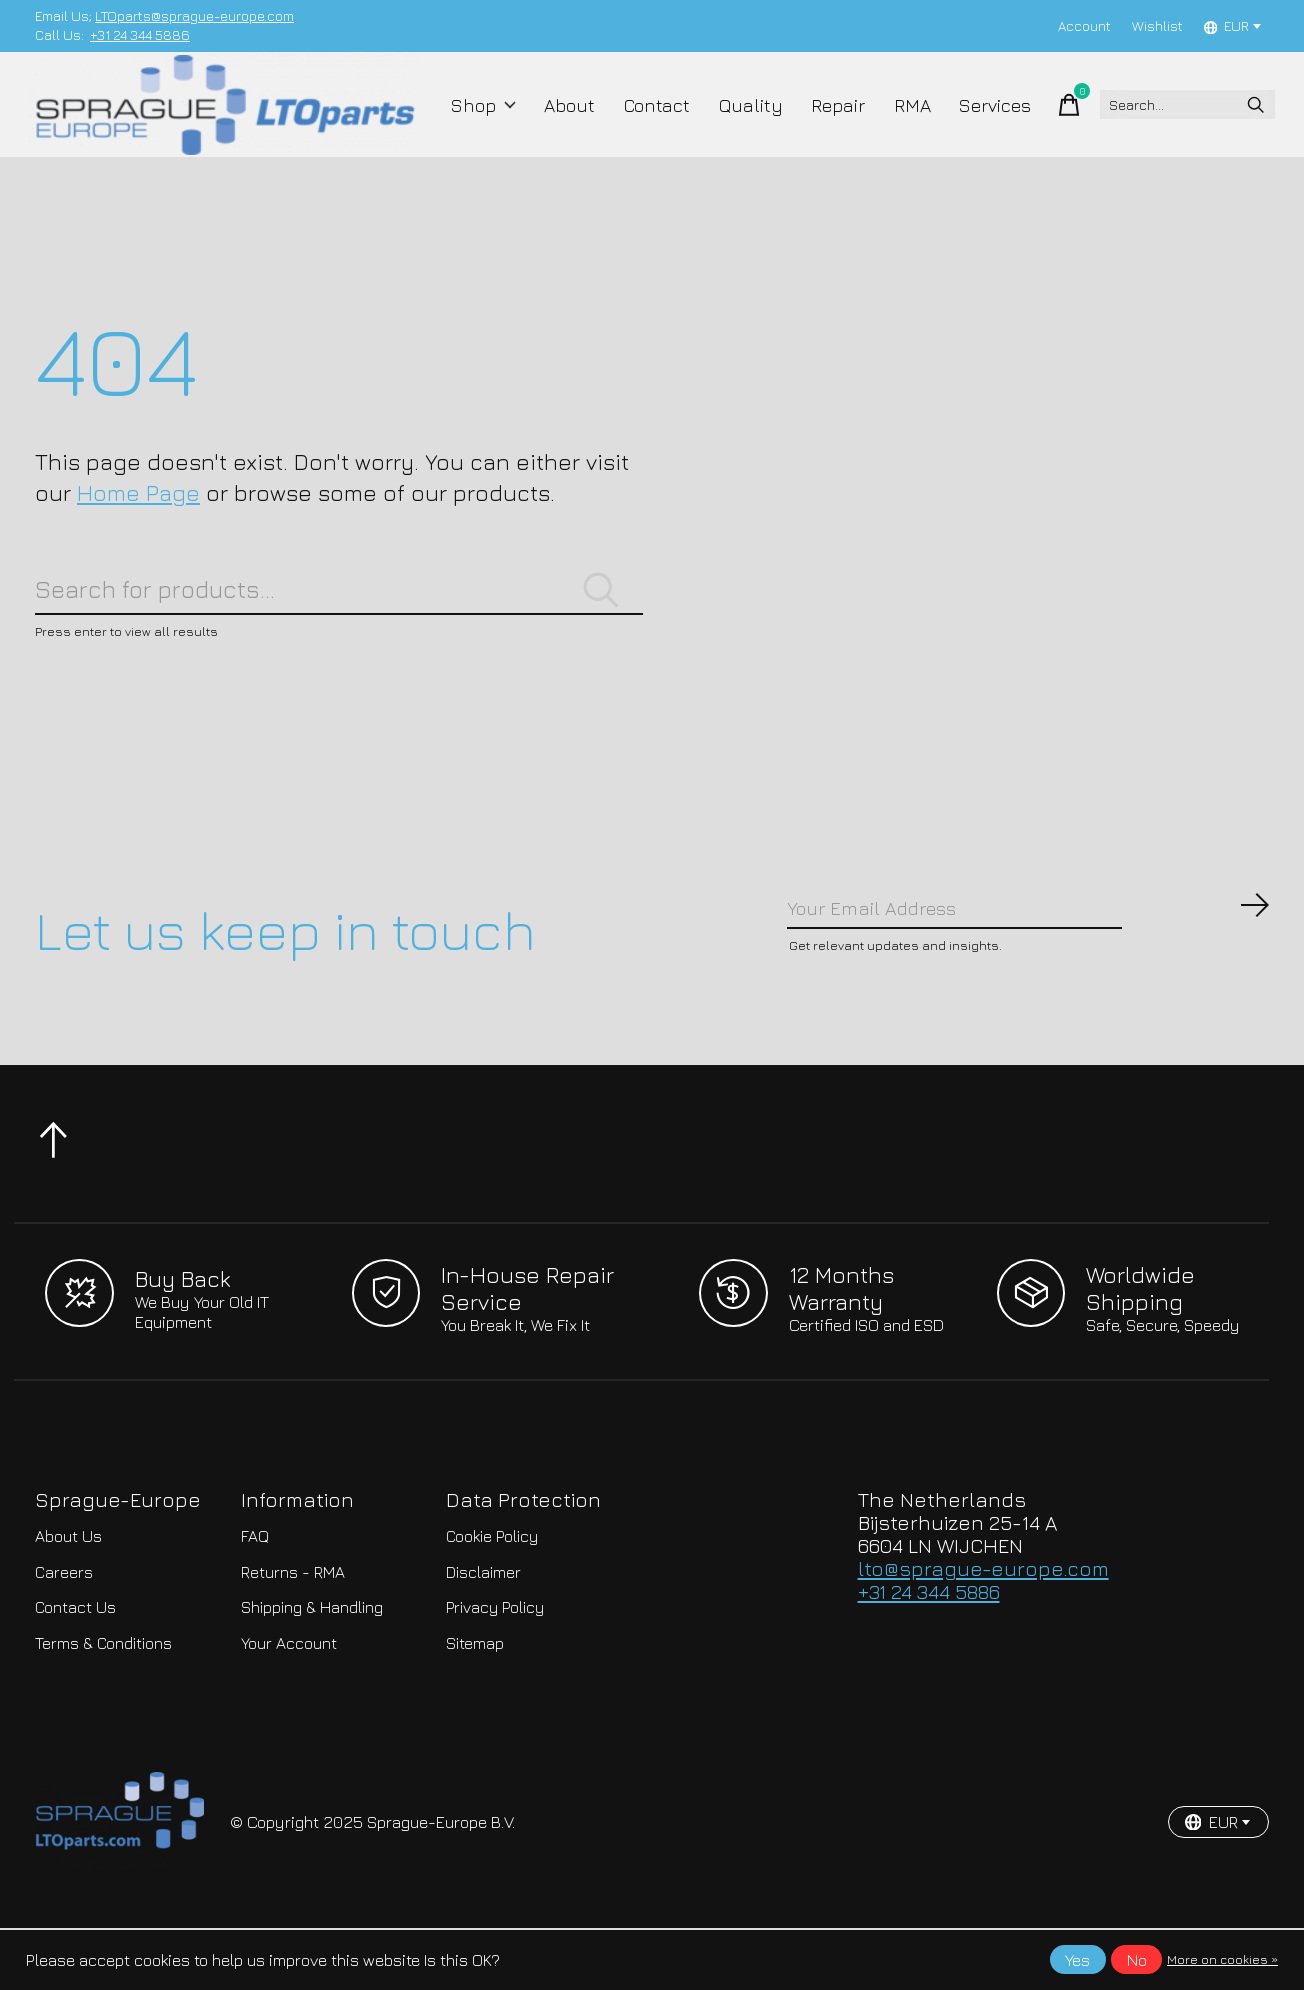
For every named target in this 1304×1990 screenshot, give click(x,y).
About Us (68, 1599)
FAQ (255, 1599)
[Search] (1171, 122)
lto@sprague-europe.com (983, 1630)
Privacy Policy (495, 1670)
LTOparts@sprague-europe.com (194, 16)
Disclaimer (483, 1634)
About (570, 122)
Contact (652, 122)
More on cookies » (1222, 1959)
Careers (64, 1634)
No (1137, 1960)
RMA (889, 122)
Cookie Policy (492, 1599)
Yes (1077, 1960)
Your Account (289, 1705)
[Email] (1029, 965)
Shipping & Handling (312, 1670)
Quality (739, 122)
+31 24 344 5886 (140, 35)
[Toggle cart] (1039, 122)
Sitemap (475, 1705)
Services (968, 122)
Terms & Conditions (103, 1705)
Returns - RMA (293, 1634)
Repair (820, 122)
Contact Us (75, 1670)
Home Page (138, 527)
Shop (490, 122)
